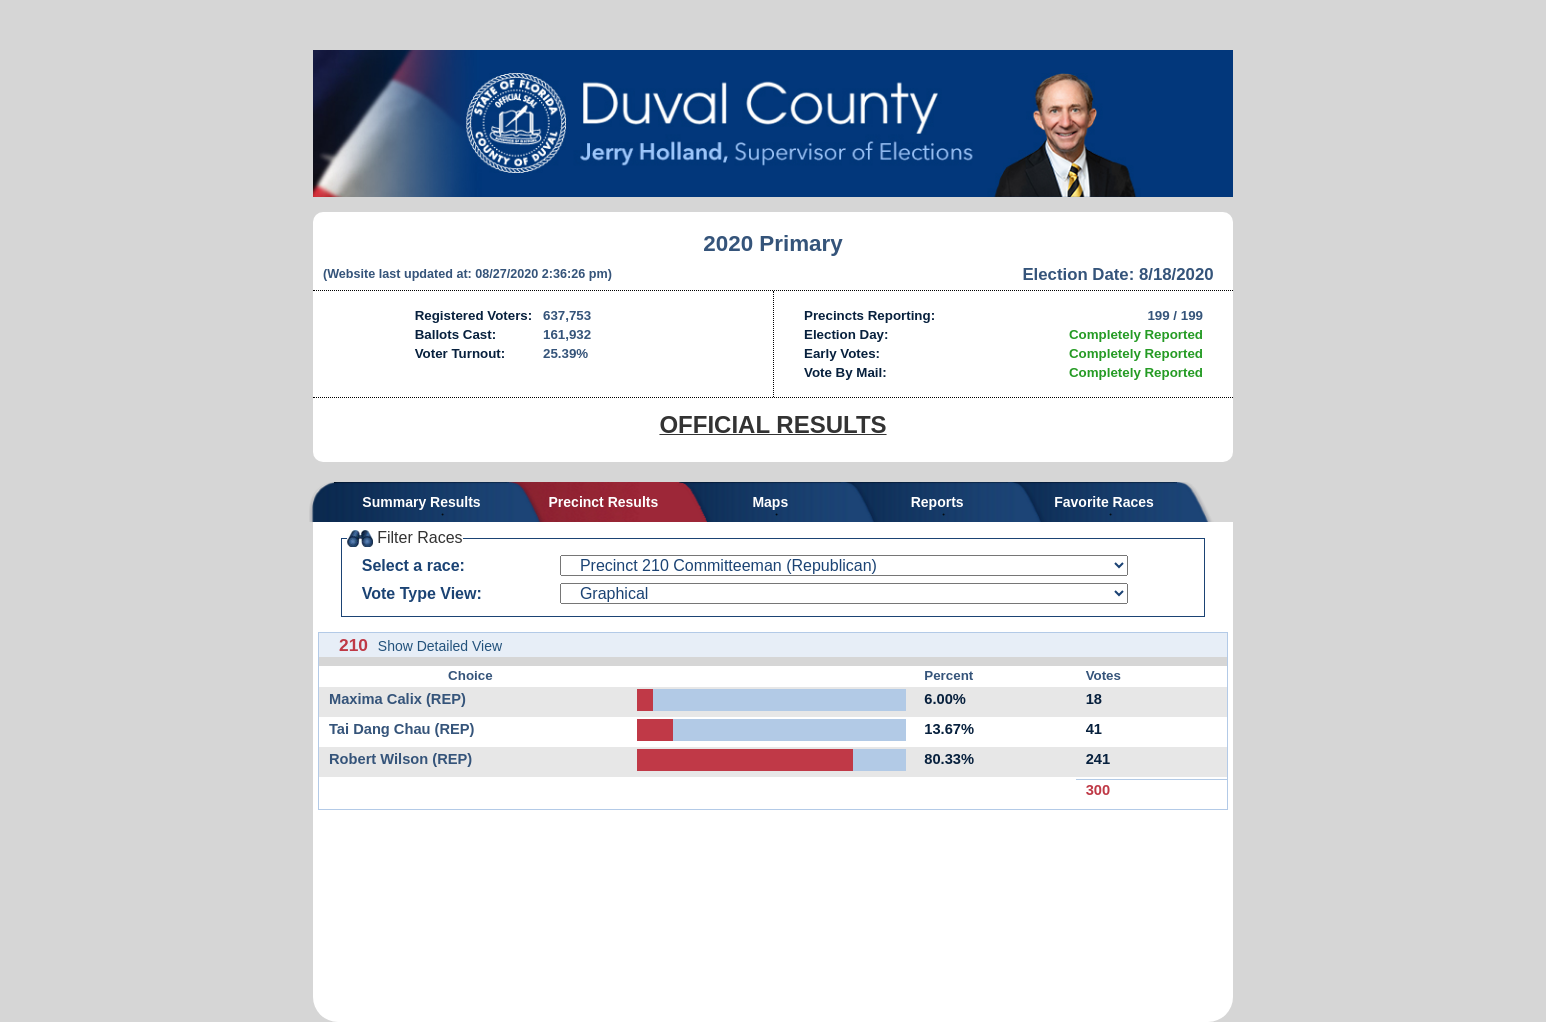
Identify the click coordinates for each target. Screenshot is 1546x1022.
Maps (770, 502)
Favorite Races (1104, 502)
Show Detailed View (440, 646)
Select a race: (413, 565)
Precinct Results (604, 502)
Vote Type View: (422, 593)
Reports (937, 502)
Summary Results (421, 502)
